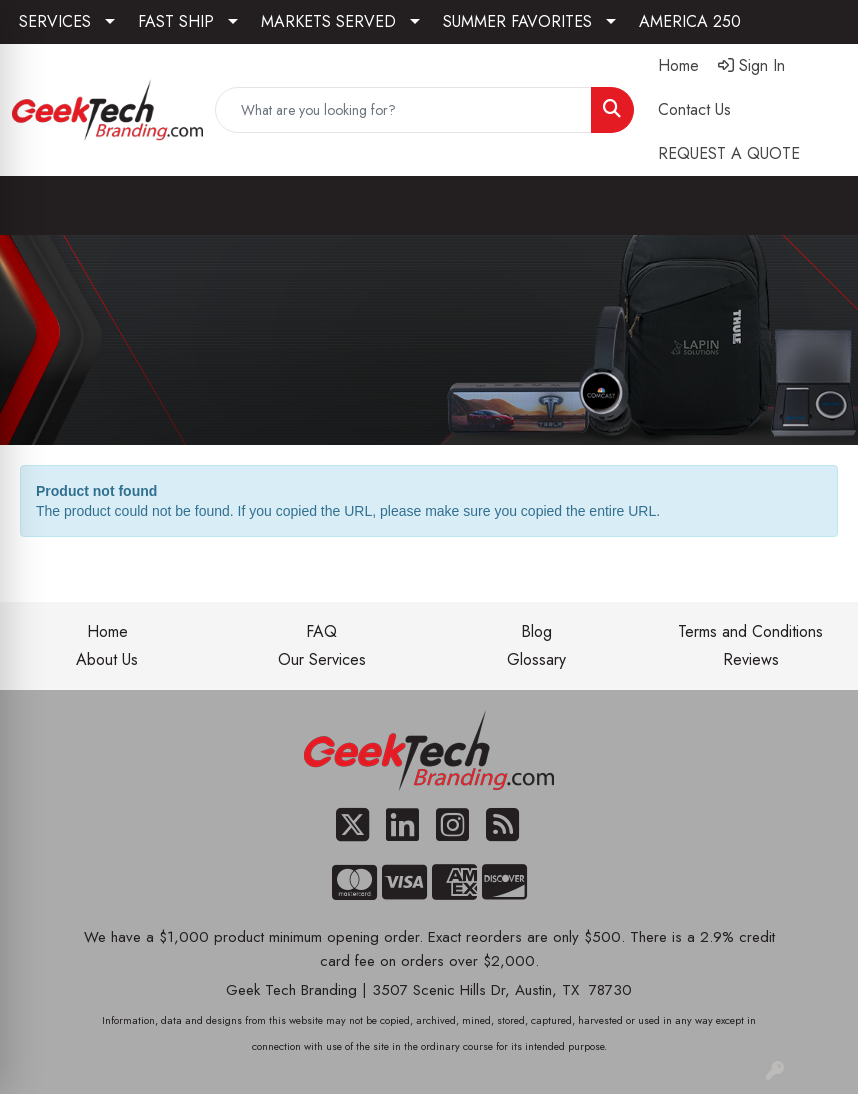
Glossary (536, 659)
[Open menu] (818, 206)
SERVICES (55, 21)
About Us (107, 659)
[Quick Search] (403, 110)
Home (107, 631)
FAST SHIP (176, 21)
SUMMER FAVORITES (517, 21)
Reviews (751, 659)
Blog (536, 631)
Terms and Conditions (750, 631)
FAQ (321, 631)
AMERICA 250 (690, 21)
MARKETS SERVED (328, 21)
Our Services (322, 659)
